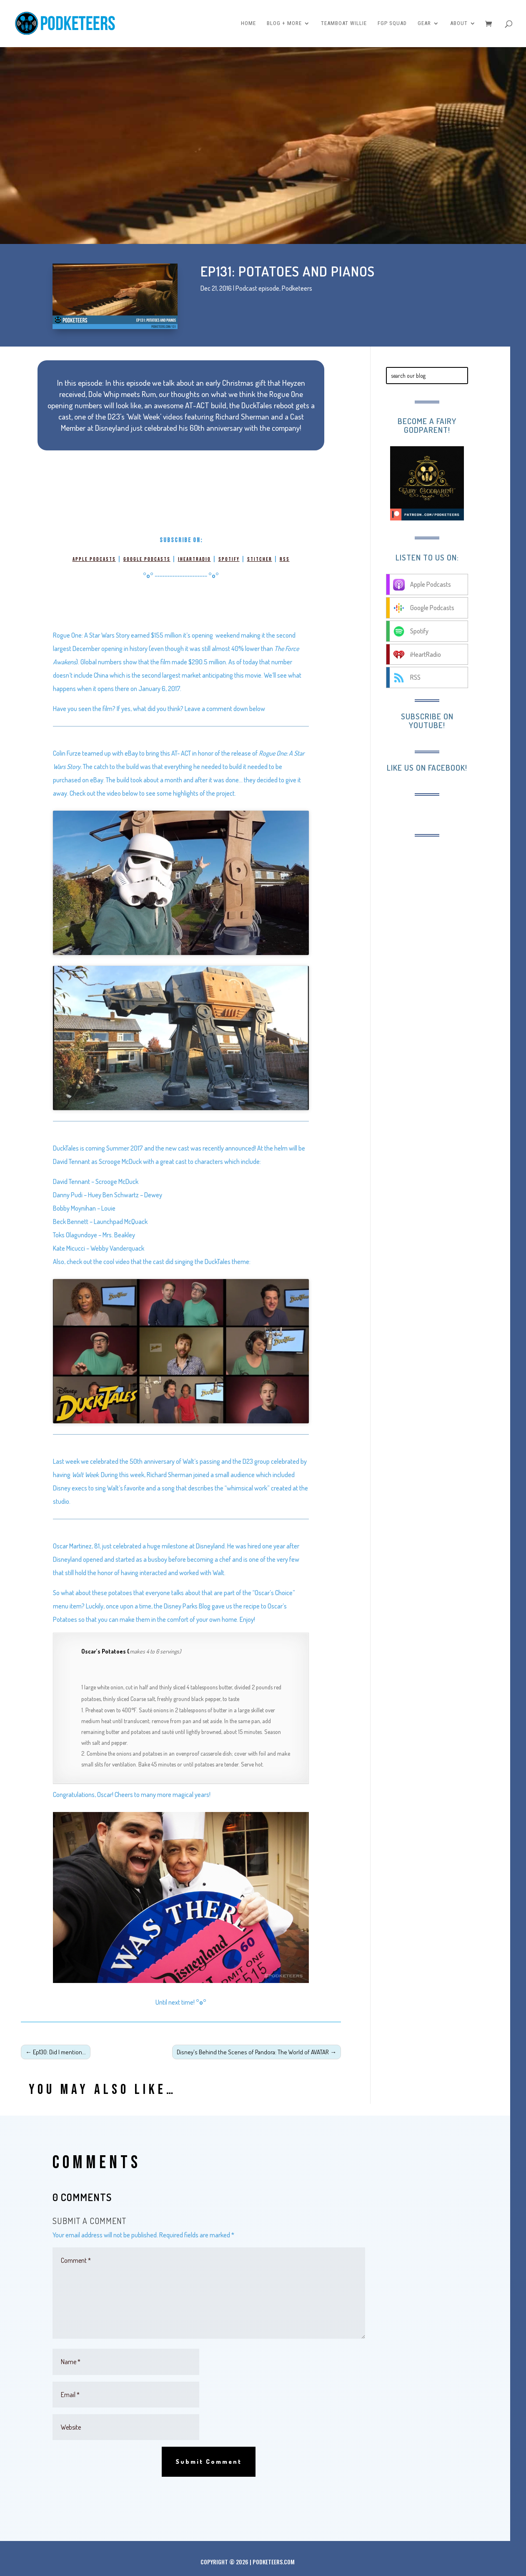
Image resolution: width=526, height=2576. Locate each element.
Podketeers (297, 288)
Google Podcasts (146, 559)
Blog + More (284, 24)
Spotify (229, 559)
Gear (424, 24)
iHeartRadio (194, 559)
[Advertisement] (448, 972)
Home (248, 24)
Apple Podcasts (94, 559)
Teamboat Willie (344, 24)
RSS (285, 559)
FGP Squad (392, 24)
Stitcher (259, 559)
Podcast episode (257, 288)
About (459, 24)
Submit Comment (208, 2461)
